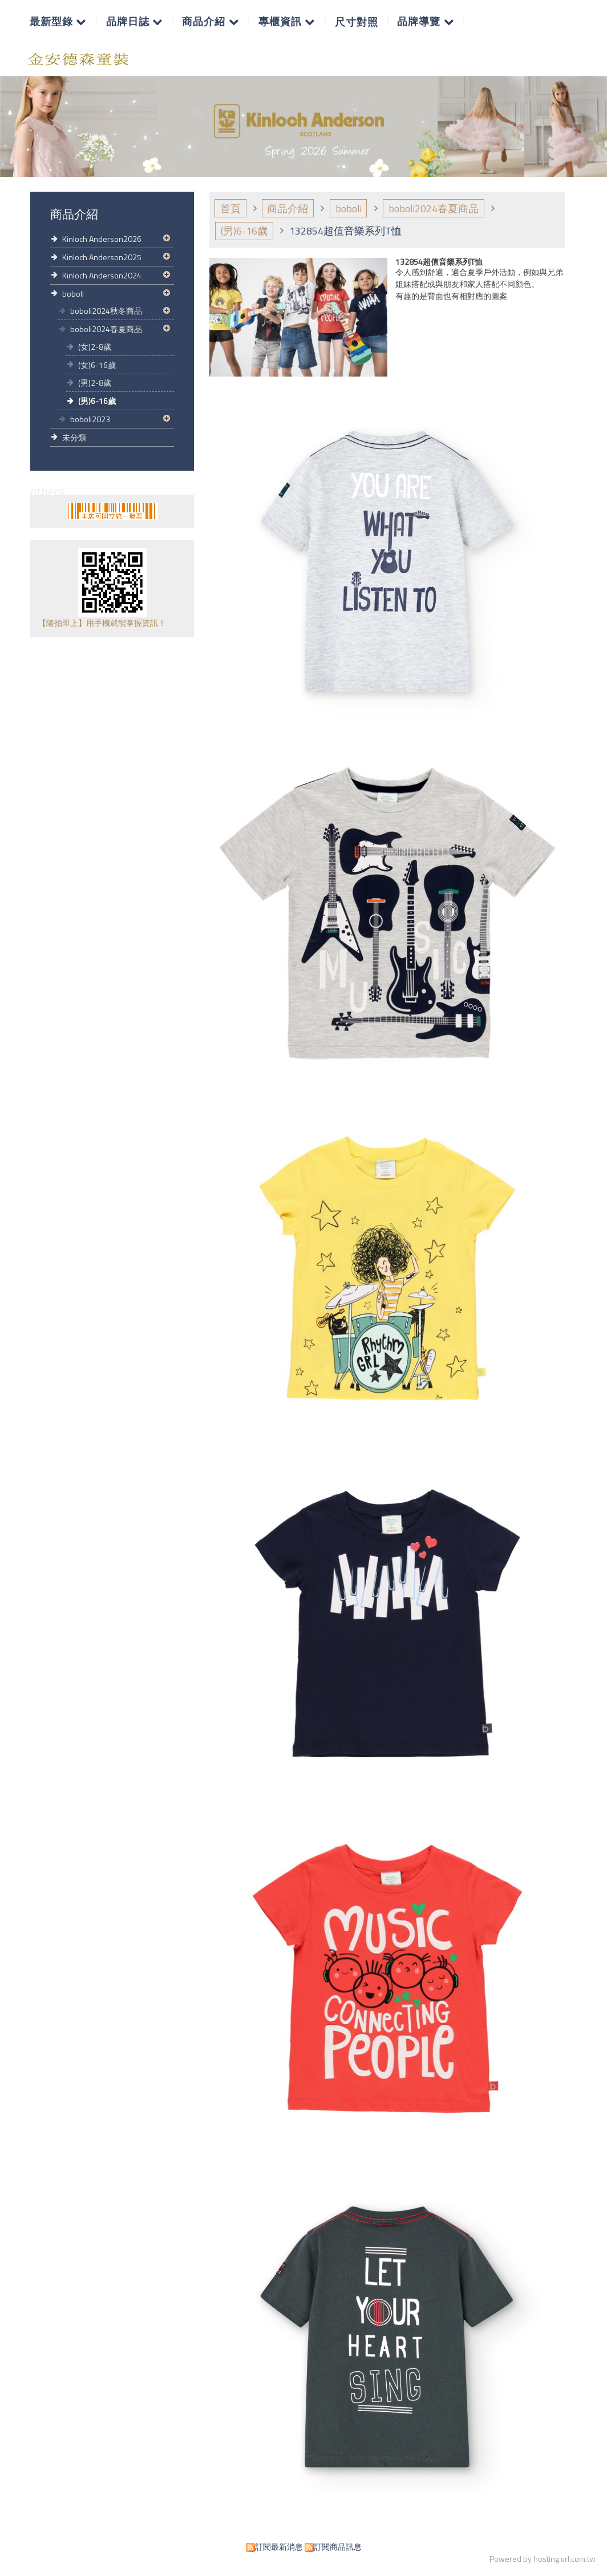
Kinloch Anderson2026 (101, 239)
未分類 (74, 437)
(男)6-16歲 (97, 401)
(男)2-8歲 (94, 383)
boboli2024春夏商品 (106, 329)
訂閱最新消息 (279, 2547)
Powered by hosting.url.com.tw (542, 2559)
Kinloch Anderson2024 (101, 275)
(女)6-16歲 (97, 365)
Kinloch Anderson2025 (101, 257)
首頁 (230, 208)
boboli (73, 294)
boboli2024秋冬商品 (106, 311)
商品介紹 (287, 208)
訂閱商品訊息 (338, 2547)
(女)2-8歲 (94, 347)
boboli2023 (90, 419)
